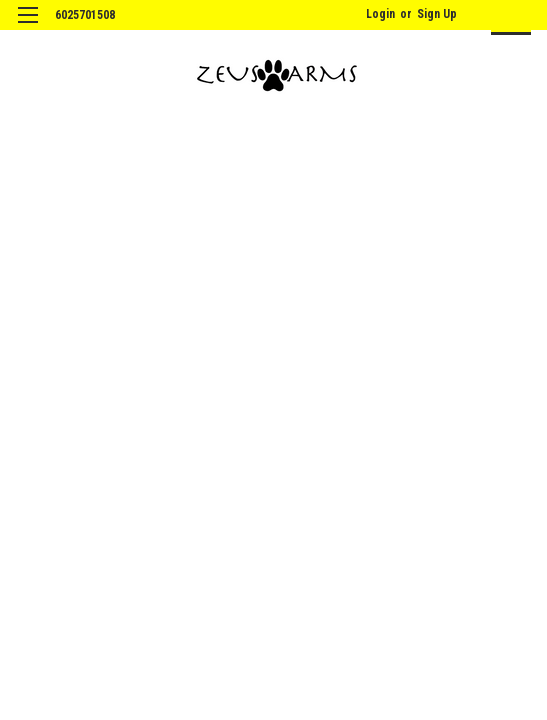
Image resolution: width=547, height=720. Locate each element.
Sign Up (437, 14)
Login (380, 14)
